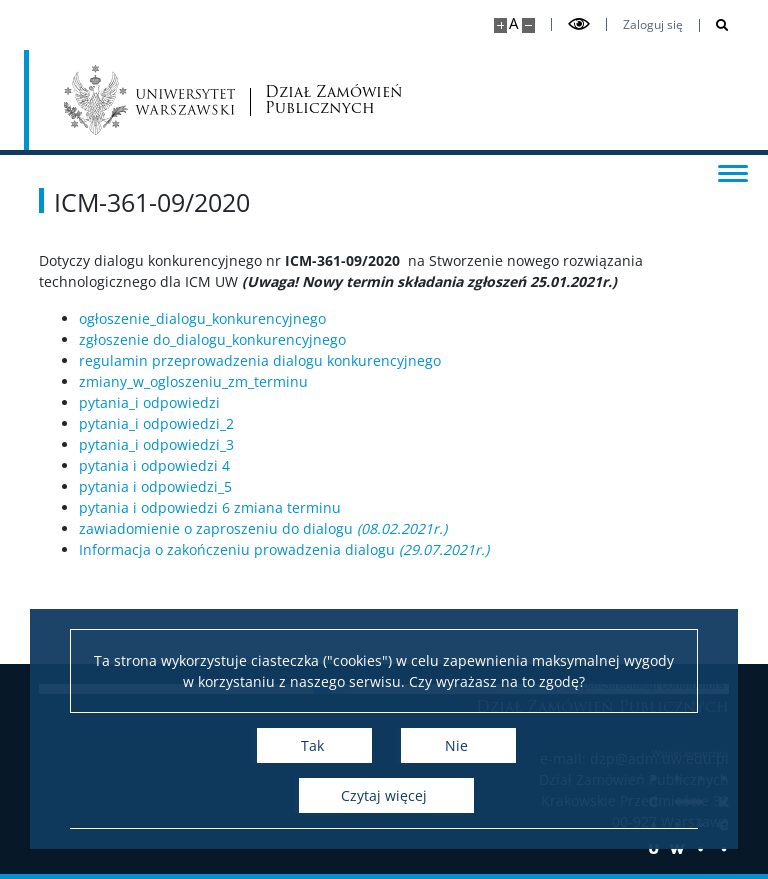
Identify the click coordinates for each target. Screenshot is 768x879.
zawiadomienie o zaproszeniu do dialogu (263, 528)
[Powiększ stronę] (500, 25)
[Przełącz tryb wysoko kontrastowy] (579, 24)
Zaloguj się (653, 25)
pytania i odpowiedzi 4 (154, 465)
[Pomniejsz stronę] (528, 25)
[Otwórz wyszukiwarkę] (714, 25)
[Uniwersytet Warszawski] (149, 100)
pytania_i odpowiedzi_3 (156, 444)
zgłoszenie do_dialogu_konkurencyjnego (212, 339)
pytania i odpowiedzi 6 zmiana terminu (210, 507)
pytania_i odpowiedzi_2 (156, 423)
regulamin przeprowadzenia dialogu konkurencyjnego (260, 360)
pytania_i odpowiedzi (149, 402)
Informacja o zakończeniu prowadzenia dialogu (284, 549)
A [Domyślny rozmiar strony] (513, 23)
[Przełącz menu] (733, 172)
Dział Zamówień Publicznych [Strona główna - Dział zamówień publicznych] (334, 100)
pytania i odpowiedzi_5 (155, 486)
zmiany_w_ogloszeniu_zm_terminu (193, 381)
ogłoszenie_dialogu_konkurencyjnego (202, 318)
